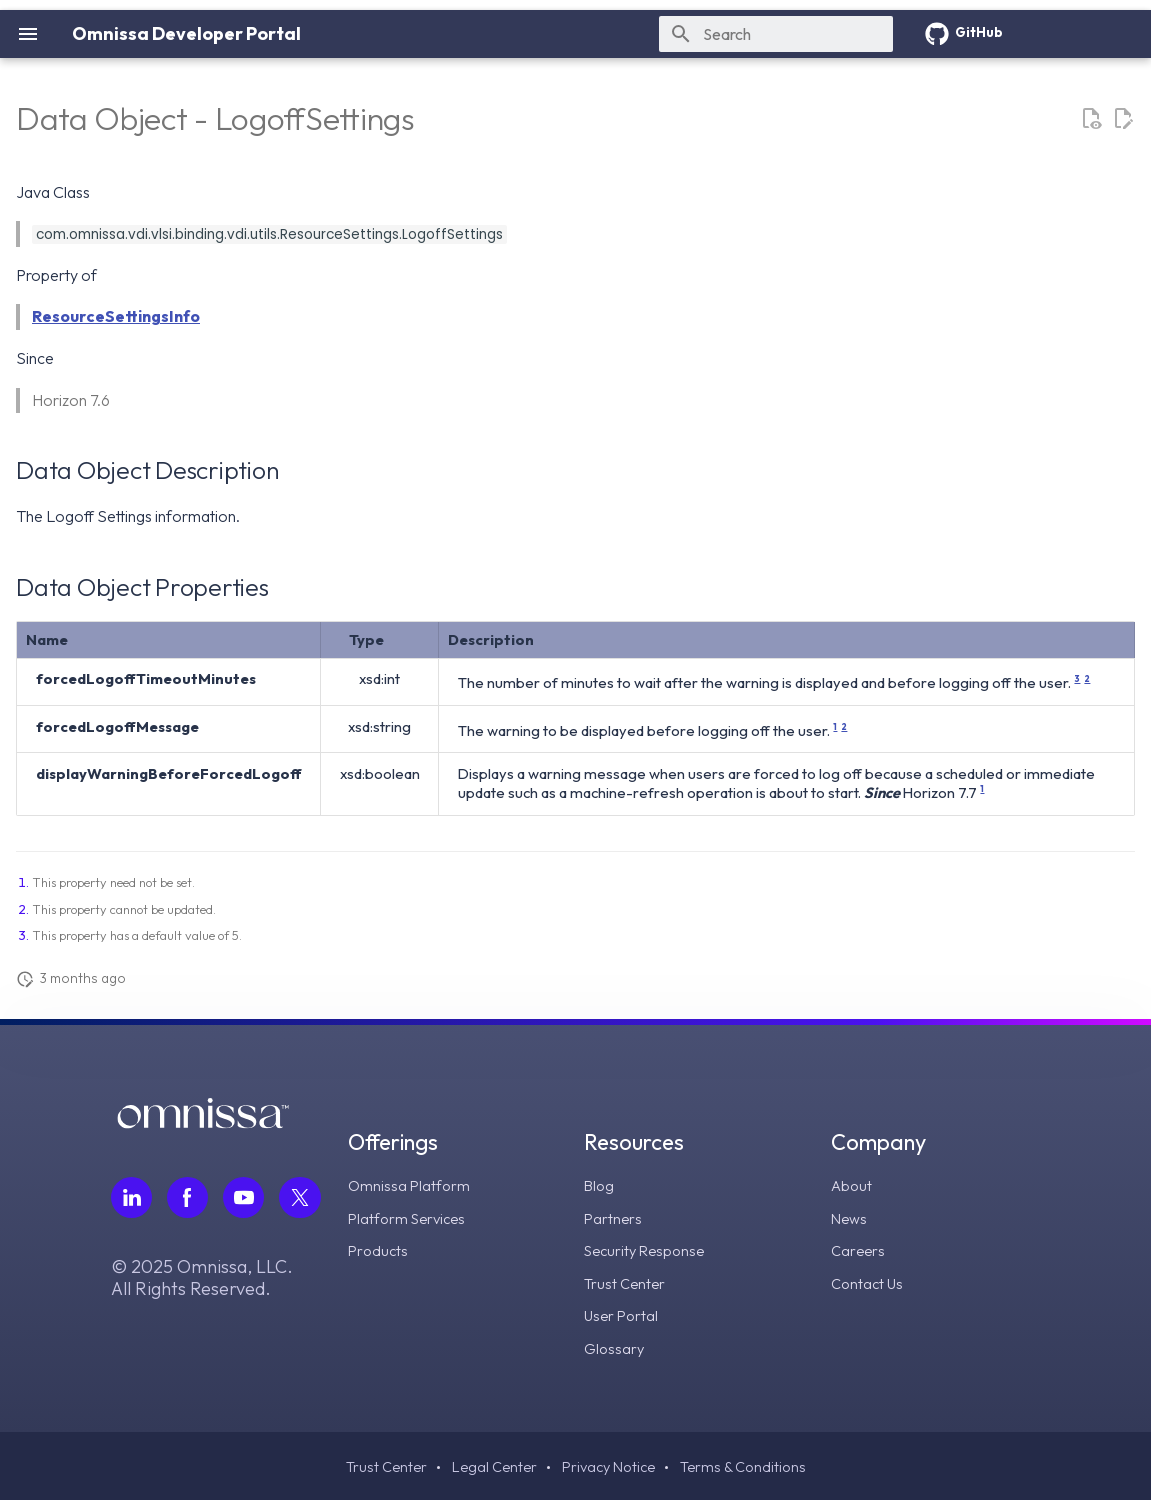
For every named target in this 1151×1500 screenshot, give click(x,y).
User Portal (625, 1313)
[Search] (776, 34)
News (850, 1217)
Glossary (617, 1345)
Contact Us (869, 1281)
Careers (859, 1249)
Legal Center (489, 1465)
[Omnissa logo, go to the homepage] (203, 1123)
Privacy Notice (609, 1465)
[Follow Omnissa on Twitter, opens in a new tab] (303, 1198)
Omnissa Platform (413, 1185)
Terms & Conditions (751, 1465)
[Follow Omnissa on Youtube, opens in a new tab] (246, 1198)
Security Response (650, 1249)
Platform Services (413, 1217)
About (853, 1185)
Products (382, 1249)
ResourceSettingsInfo (116, 316)
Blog (602, 1185)
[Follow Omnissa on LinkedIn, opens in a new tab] (132, 1198)
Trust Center (628, 1281)
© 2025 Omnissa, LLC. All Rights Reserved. (202, 1279)
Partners (616, 1217)
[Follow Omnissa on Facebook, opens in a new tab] (189, 1198)
